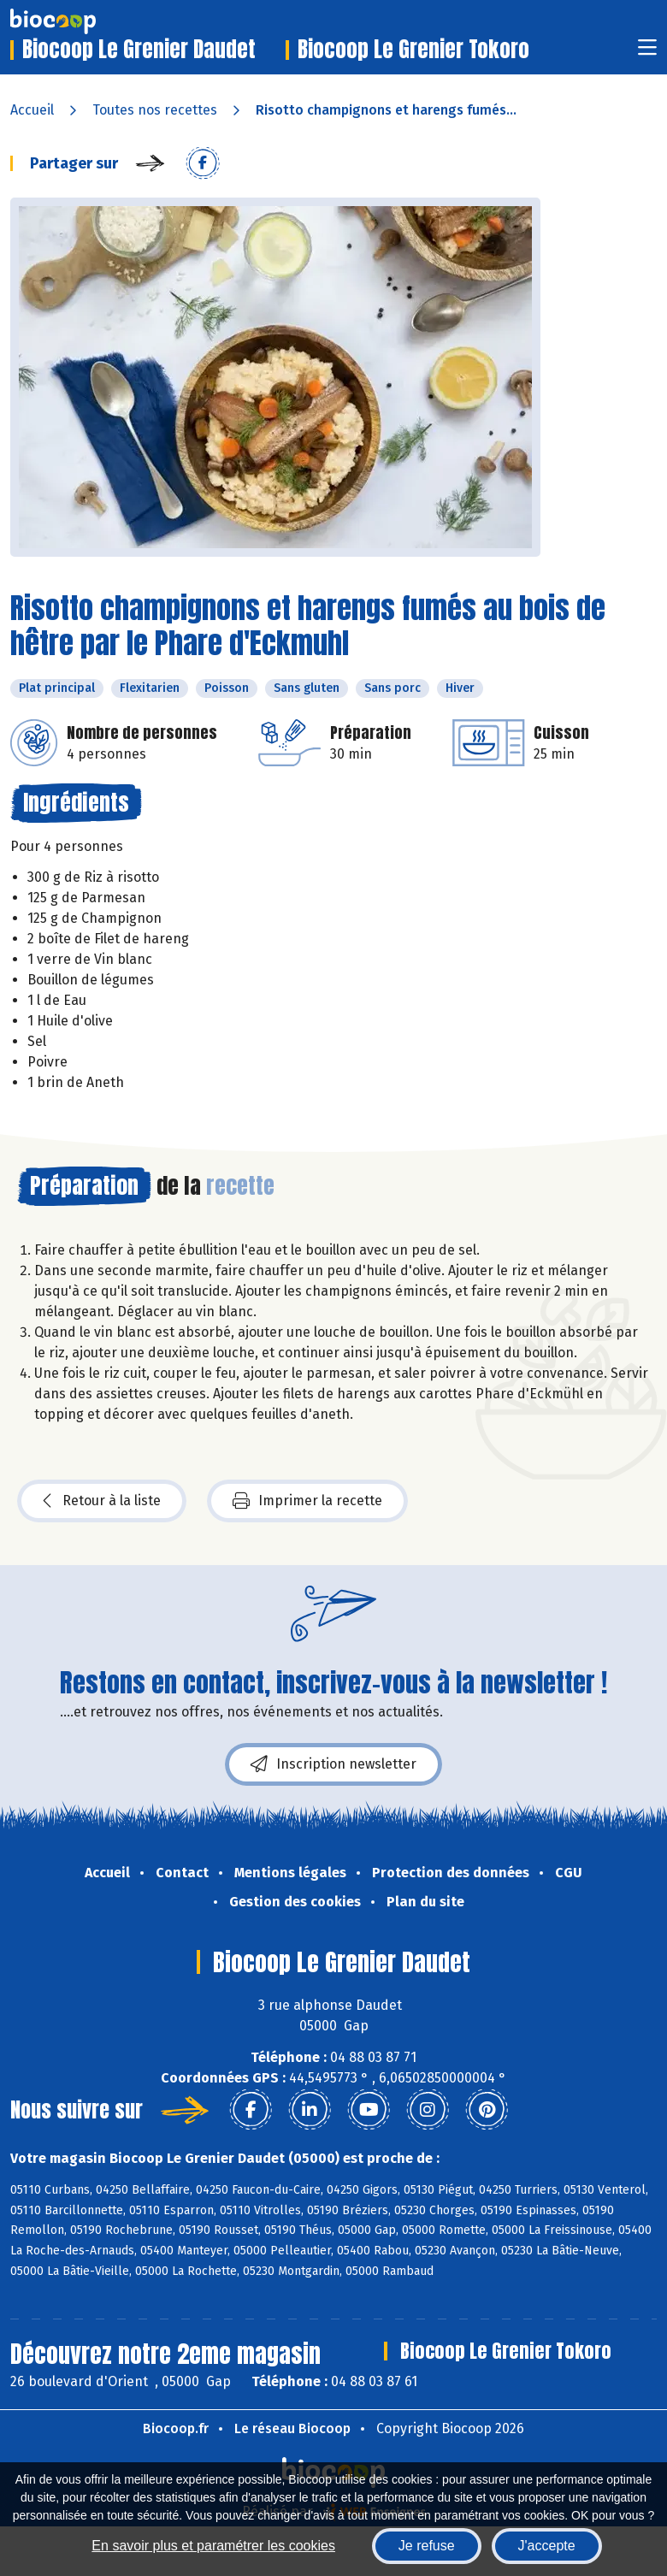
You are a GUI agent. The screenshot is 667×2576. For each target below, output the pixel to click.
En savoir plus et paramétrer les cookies (213, 2545)
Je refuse (426, 2545)
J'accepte (547, 2545)
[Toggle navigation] (647, 52)
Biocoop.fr (176, 2428)
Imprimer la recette (307, 1501)
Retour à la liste (102, 1501)
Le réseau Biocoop (292, 2428)
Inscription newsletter (333, 1764)
